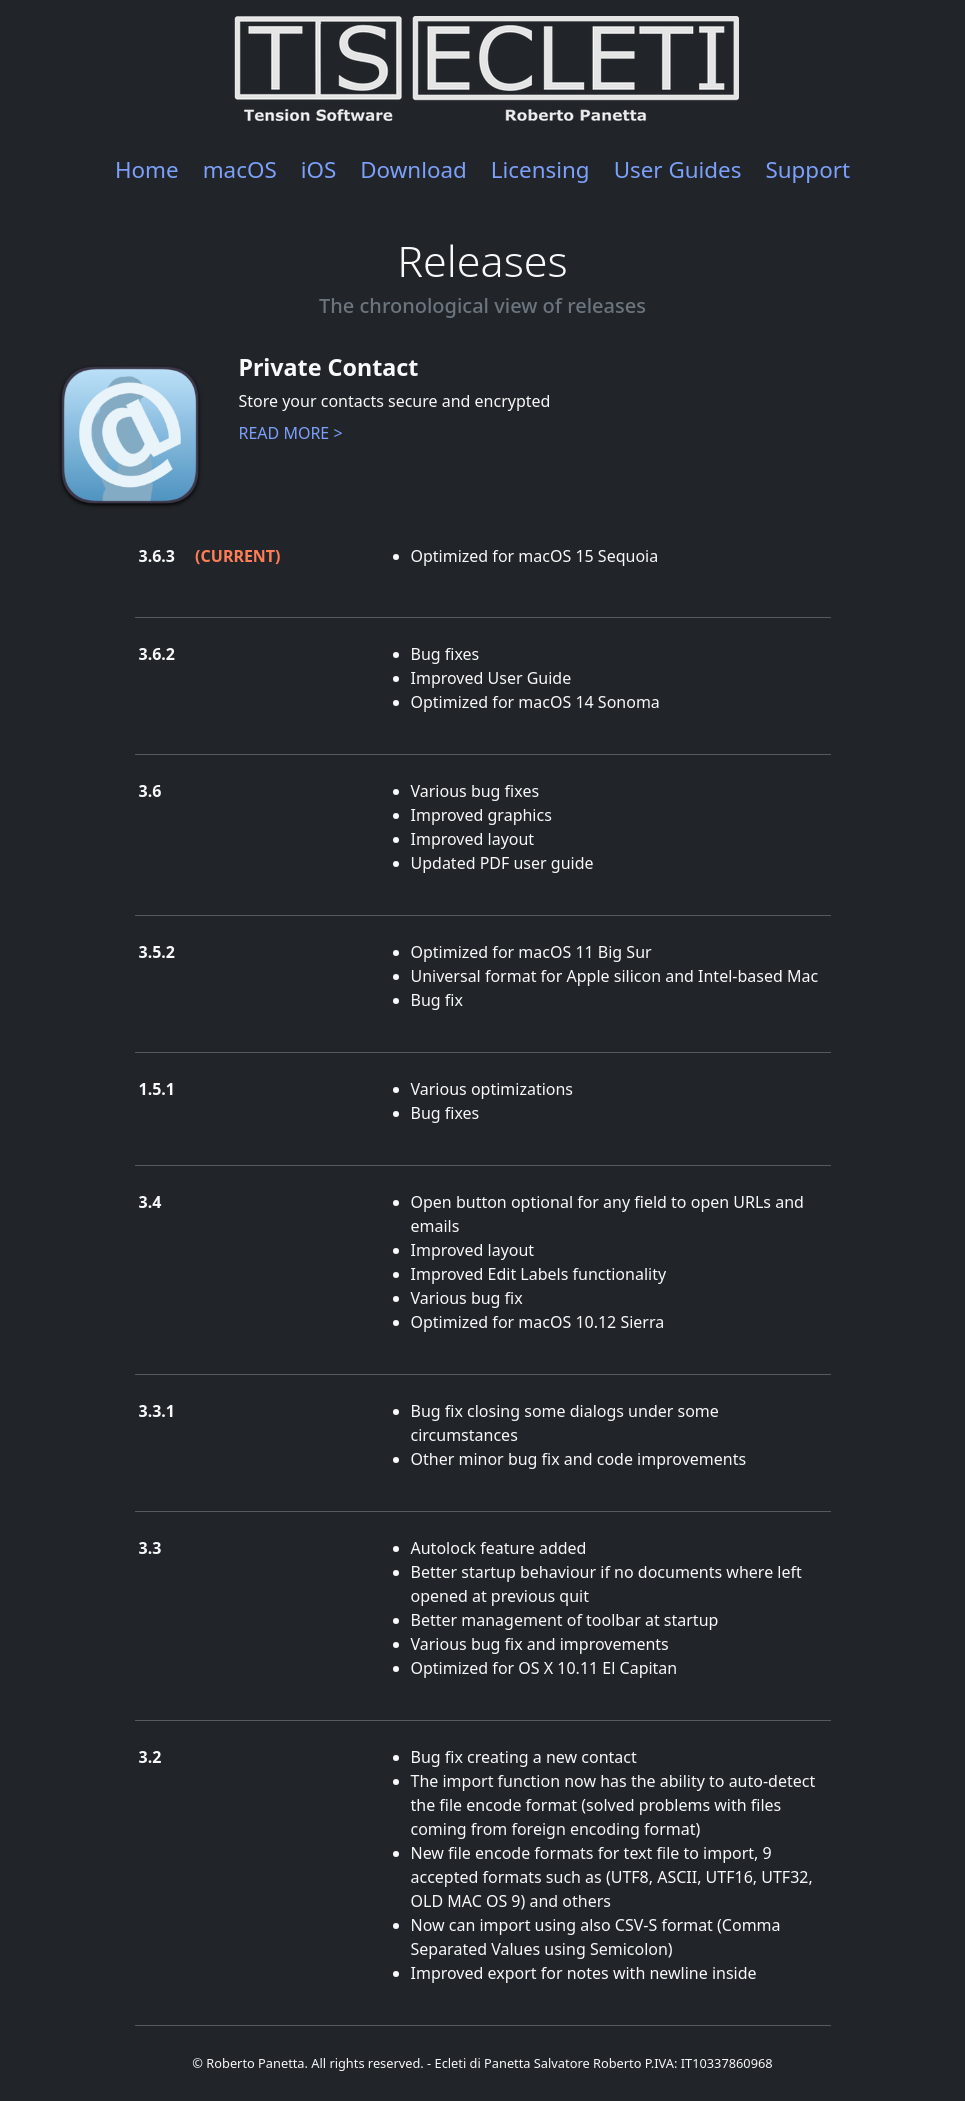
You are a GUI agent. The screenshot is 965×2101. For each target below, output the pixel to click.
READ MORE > (291, 433)
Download (413, 169)
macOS (240, 169)
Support (807, 169)
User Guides (678, 169)
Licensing (540, 169)
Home (147, 169)
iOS (319, 169)
